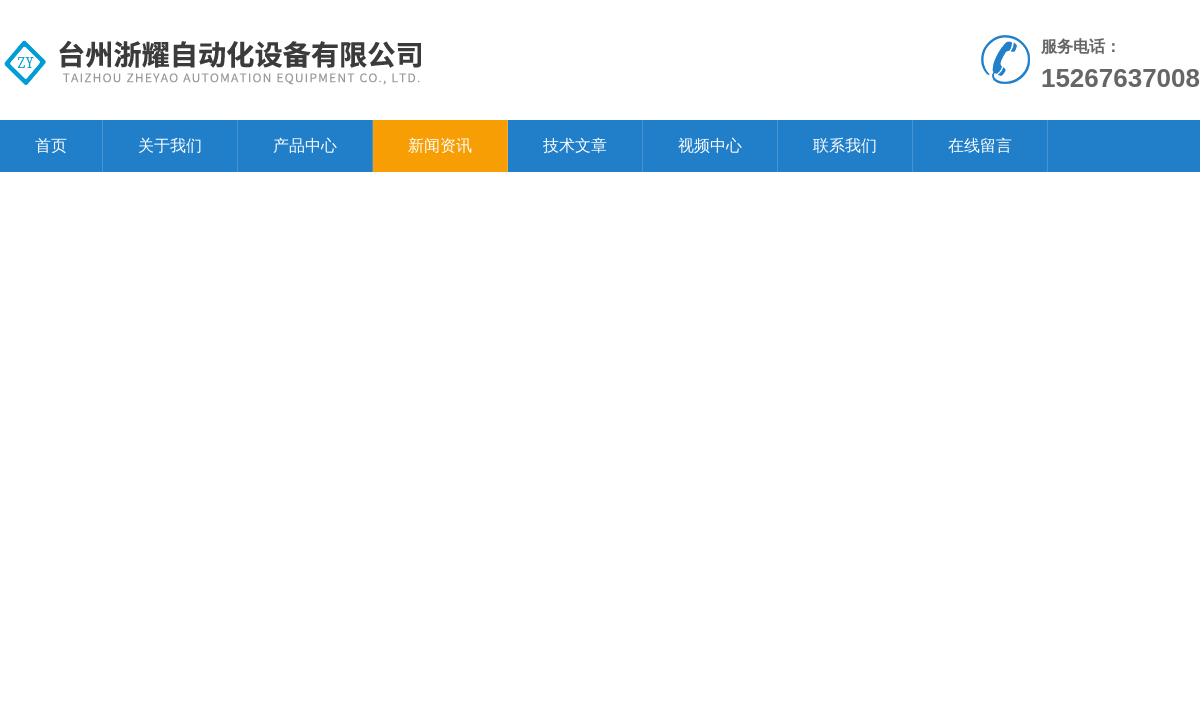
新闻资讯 (440, 145)
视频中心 (710, 145)
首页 (51, 145)
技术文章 (575, 145)
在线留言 (980, 145)
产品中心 (305, 145)
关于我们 (170, 145)
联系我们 (845, 145)
